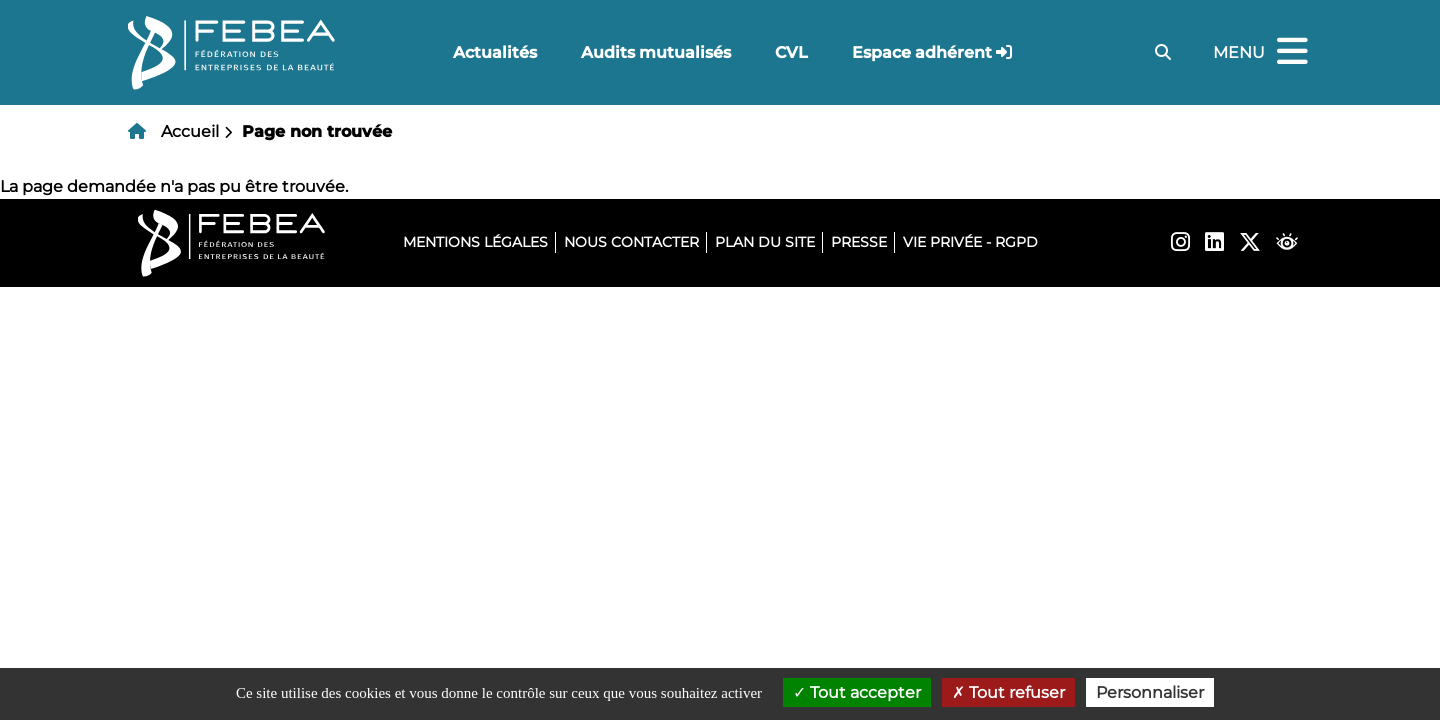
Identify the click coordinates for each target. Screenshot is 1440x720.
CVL (791, 52)
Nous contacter (631, 242)
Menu (1263, 52)
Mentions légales (475, 242)
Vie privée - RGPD (970, 242)
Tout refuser (1008, 692)
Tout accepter (857, 692)
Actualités (495, 52)
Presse (859, 242)
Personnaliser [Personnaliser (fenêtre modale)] (1150, 692)
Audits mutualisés (656, 52)
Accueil (190, 131)
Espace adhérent (922, 52)
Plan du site (765, 242)
